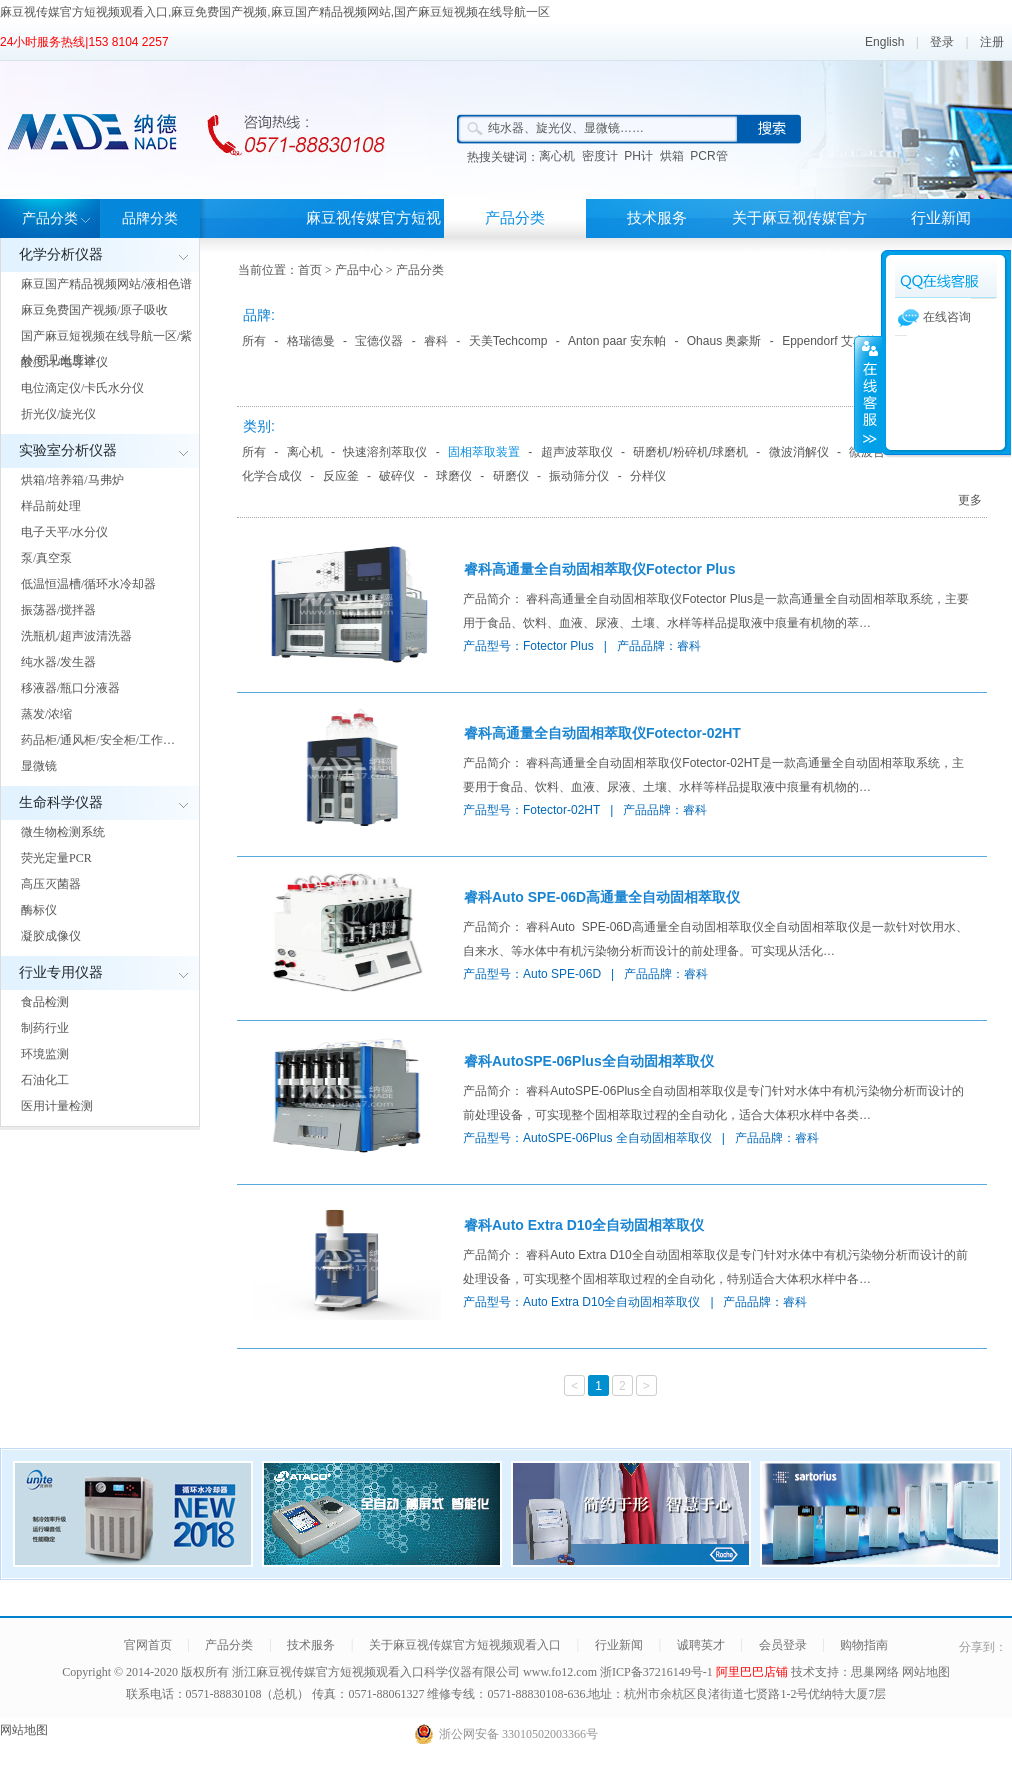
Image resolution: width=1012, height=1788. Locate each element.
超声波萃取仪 (577, 452)
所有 (254, 341)
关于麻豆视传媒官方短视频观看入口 (799, 237)
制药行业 (45, 1028)
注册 (992, 42)
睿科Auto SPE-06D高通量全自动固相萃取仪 (602, 897)
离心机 (557, 156)
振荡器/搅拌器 (58, 610)
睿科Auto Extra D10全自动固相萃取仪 (584, 1225)
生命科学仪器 (61, 802)
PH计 (638, 156)
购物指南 (864, 1645)
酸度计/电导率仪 (64, 362)
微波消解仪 (799, 452)
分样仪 (648, 476)
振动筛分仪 (579, 476)
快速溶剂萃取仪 (385, 452)
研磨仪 (511, 476)
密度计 (600, 156)
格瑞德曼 (311, 341)
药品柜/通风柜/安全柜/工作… (98, 740)
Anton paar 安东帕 (617, 341)
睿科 (436, 341)
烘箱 (672, 156)
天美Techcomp (508, 341)
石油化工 (45, 1080)
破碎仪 (397, 476)
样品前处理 (51, 506)
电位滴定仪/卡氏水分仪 (82, 388)
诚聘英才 (701, 1645)
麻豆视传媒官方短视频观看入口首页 (373, 237)
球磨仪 (454, 476)
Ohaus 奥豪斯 (724, 341)
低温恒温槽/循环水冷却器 (88, 584)
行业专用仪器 (61, 972)
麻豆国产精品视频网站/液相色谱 (106, 284)
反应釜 (341, 476)
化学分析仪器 (61, 254)
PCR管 (708, 156)
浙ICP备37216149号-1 (658, 1672)
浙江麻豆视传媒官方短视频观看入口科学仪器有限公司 (376, 1672)
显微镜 (39, 766)
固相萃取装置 (484, 452)
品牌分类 (150, 218)
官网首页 (148, 1645)
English (884, 42)
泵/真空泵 (46, 558)
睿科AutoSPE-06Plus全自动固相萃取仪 (589, 1061)
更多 (970, 500)
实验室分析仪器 (68, 450)
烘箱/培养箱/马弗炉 (72, 480)
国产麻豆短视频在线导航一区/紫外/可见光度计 (106, 348)
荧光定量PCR (56, 858)
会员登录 (783, 1645)
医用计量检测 (57, 1106)
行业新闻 (941, 218)
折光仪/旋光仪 (58, 414)
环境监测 (45, 1054)
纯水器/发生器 (58, 662)
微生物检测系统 (63, 832)
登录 (942, 42)
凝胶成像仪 (51, 936)
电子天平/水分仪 (64, 532)
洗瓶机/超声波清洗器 (76, 636)
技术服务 (657, 218)
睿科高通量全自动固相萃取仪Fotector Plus (599, 569)
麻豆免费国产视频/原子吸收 (94, 310)
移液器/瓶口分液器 (70, 688)
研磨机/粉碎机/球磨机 (690, 452)
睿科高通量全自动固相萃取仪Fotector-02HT (602, 733)
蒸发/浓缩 (46, 714)
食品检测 (45, 1002)
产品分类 (50, 218)
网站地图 (926, 1672)
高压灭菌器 (51, 884)
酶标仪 (39, 910)
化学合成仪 (272, 476)
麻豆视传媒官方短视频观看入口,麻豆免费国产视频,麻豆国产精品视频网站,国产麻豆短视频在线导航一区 (275, 12)
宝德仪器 (379, 341)
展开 (868, 394)
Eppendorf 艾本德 (829, 341)
